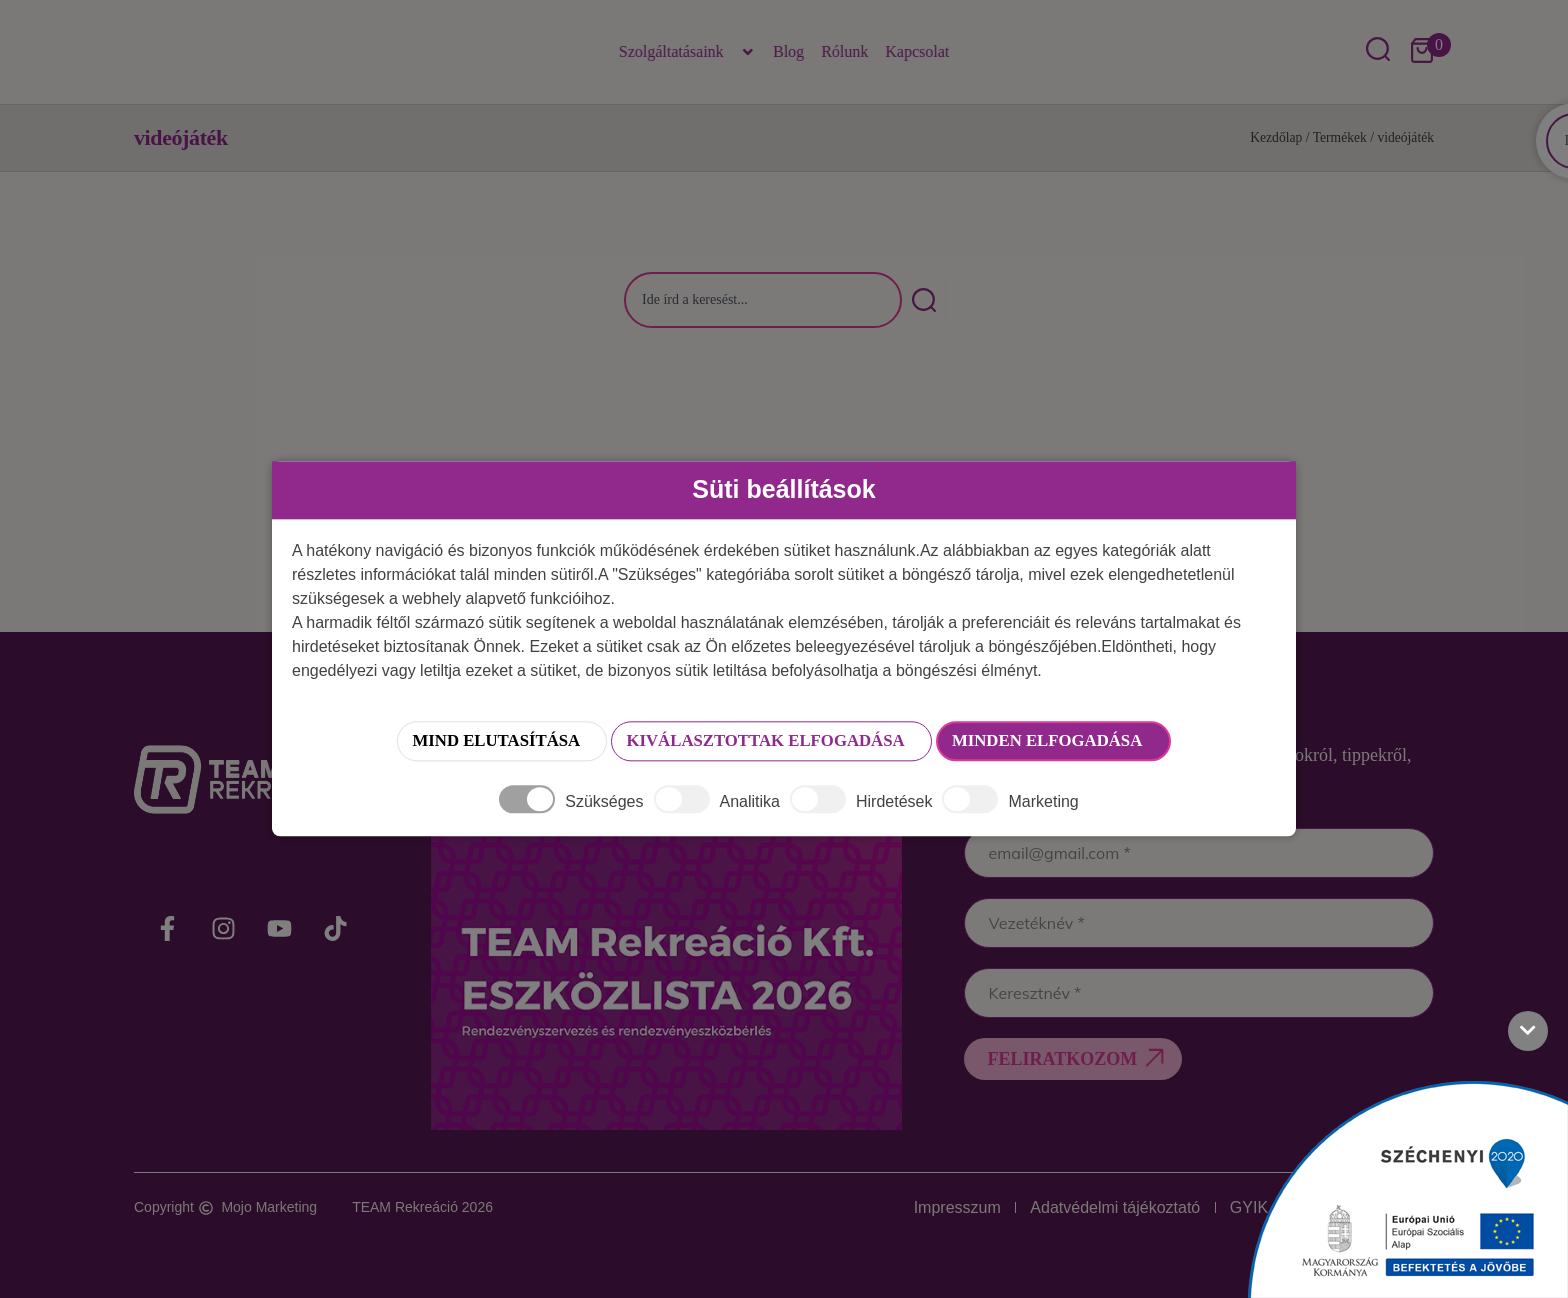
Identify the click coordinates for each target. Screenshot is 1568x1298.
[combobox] (763, 300)
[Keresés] (923, 300)
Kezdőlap (1276, 137)
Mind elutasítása (446, 742)
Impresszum (917, 1207)
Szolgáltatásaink (687, 52)
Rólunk (844, 51)
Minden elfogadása (1088, 742)
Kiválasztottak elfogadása (760, 742)
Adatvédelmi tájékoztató (1087, 1207)
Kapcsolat (917, 51)
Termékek (1340, 137)
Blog (788, 51)
